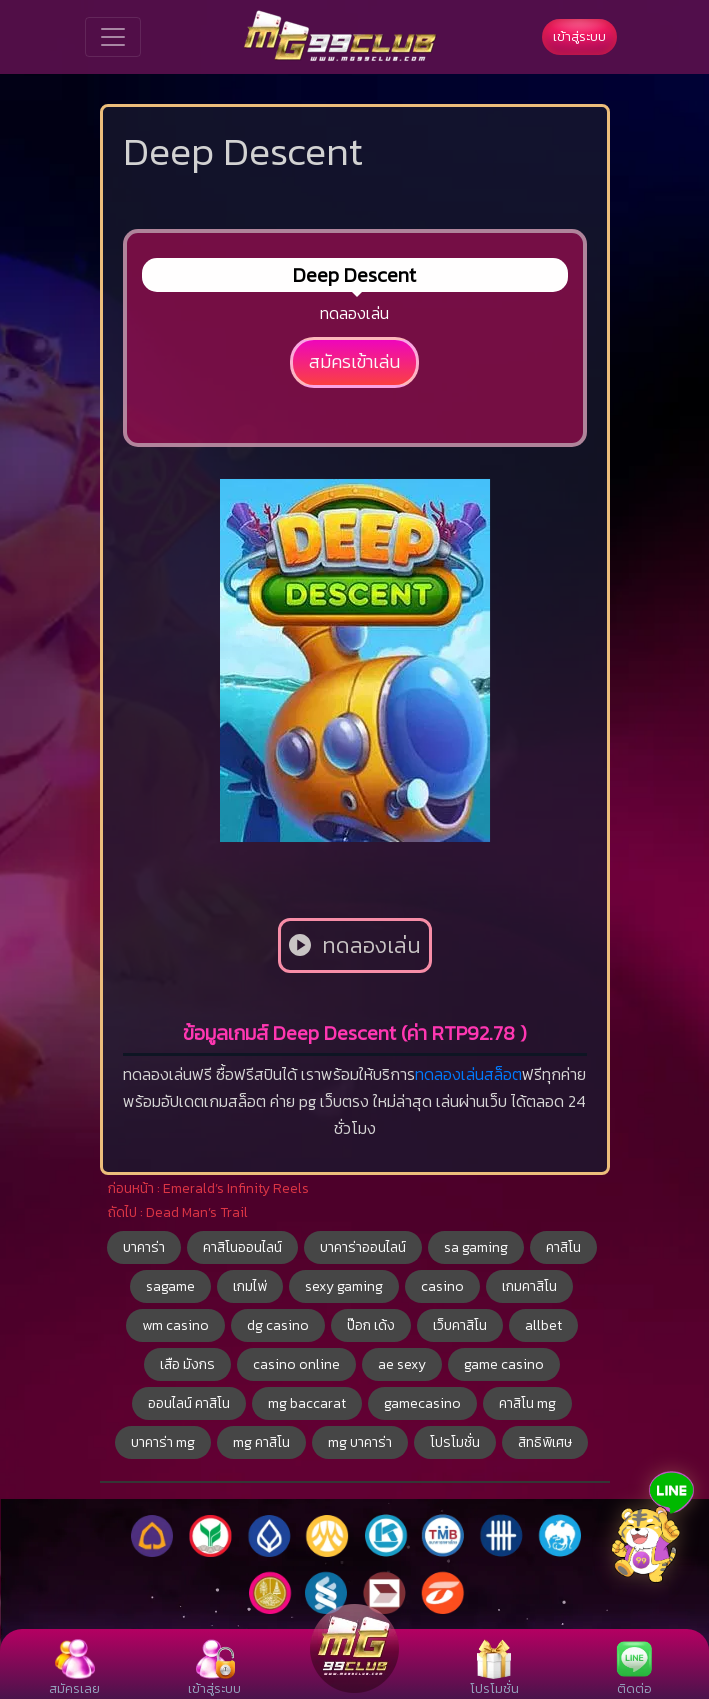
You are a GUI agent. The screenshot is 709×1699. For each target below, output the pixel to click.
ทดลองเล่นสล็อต (468, 1074)
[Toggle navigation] (113, 37)
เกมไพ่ (250, 1286)
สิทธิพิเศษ (545, 1442)
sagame (170, 1286)
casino (442, 1286)
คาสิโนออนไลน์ (242, 1247)
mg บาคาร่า (360, 1442)
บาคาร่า (144, 1247)
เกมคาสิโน (529, 1286)
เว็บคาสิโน (460, 1325)
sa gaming (476, 1247)
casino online (296, 1364)
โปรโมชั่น (455, 1442)
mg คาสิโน (261, 1442)
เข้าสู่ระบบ (579, 36)
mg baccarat (307, 1403)
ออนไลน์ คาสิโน (189, 1403)
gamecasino (422, 1403)
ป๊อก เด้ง (371, 1325)
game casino (504, 1364)
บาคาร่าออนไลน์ (363, 1247)
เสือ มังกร (187, 1364)
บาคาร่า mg (163, 1442)
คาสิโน (563, 1247)
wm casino (175, 1325)
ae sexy (402, 1364)
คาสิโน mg (527, 1403)
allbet (543, 1325)
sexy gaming (344, 1286)
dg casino (278, 1325)
